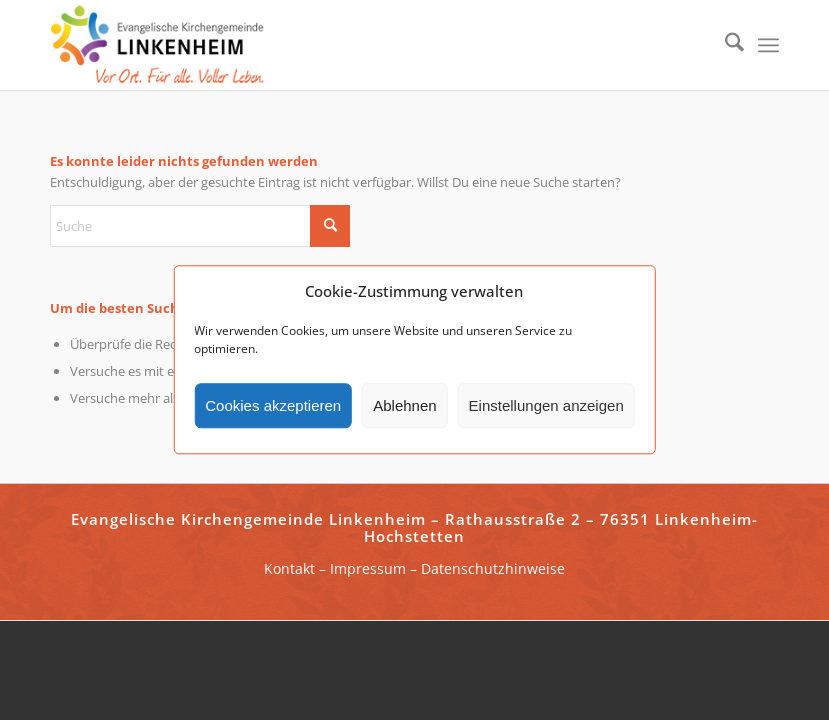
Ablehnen (404, 405)
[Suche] (724, 45)
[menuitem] (724, 45)
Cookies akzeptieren (273, 405)
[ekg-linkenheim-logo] (162, 45)
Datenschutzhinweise (493, 568)
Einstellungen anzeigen (546, 405)
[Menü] (768, 45)
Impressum (368, 568)
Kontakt (289, 568)
